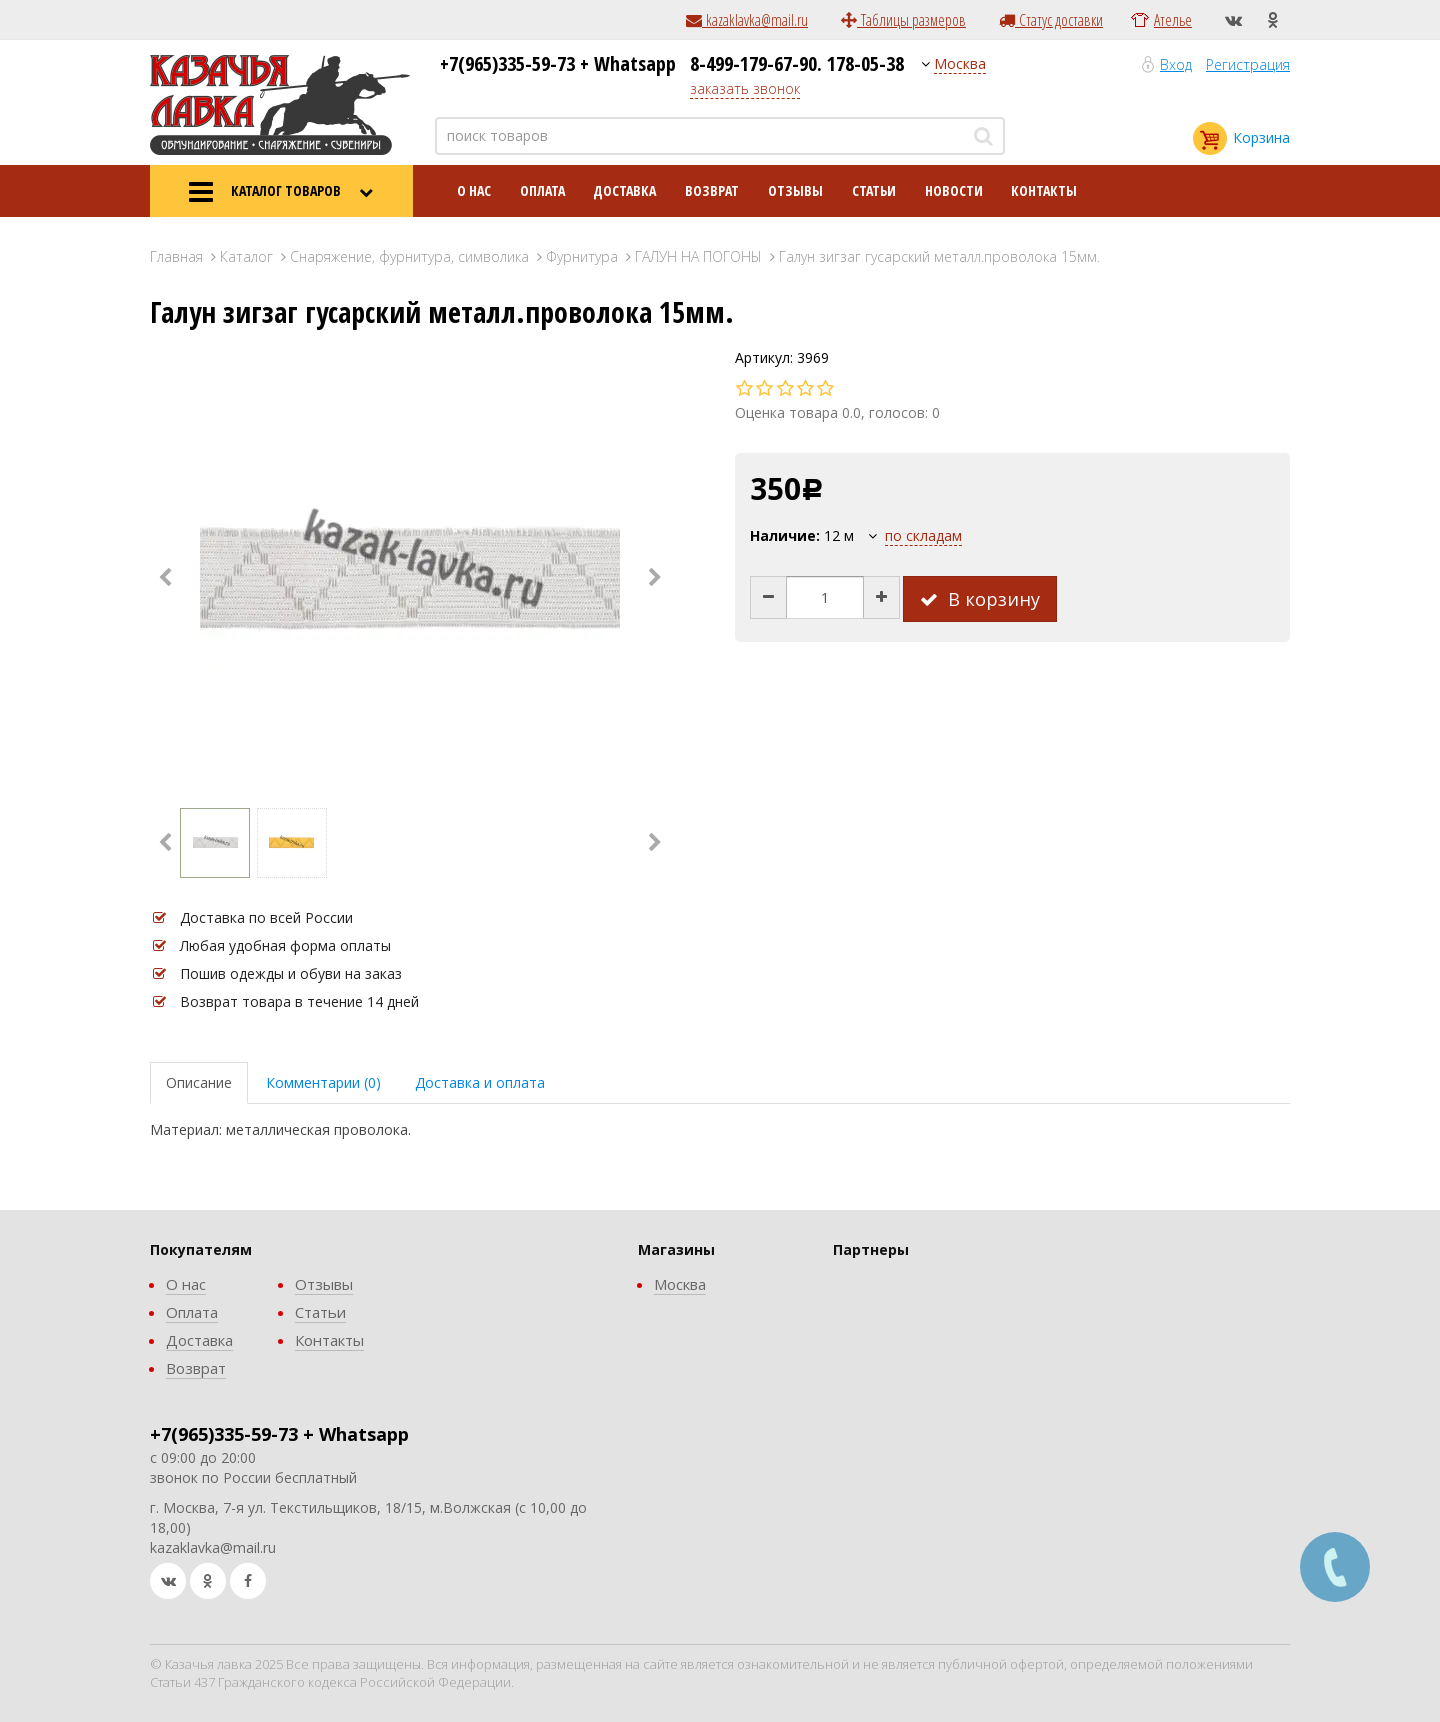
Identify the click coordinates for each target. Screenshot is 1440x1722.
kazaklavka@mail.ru (747, 20)
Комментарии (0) (323, 1082)
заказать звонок (745, 88)
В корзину (980, 599)
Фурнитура (582, 256)
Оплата (542, 190)
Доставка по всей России (266, 917)
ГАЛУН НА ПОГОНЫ (698, 256)
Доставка (624, 190)
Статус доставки (1051, 20)
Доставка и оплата (480, 1082)
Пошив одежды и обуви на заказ (291, 973)
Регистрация (1248, 64)
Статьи (874, 190)
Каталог (246, 256)
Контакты (1044, 190)
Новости (954, 190)
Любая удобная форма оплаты (285, 945)
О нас (474, 190)
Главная (176, 256)
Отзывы (795, 190)
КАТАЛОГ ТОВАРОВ (281, 192)
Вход (1176, 64)
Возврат (712, 190)
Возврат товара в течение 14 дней (299, 1001)
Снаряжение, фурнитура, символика (409, 256)
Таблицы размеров (903, 20)
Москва (960, 63)
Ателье (1173, 20)
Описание (199, 1082)
